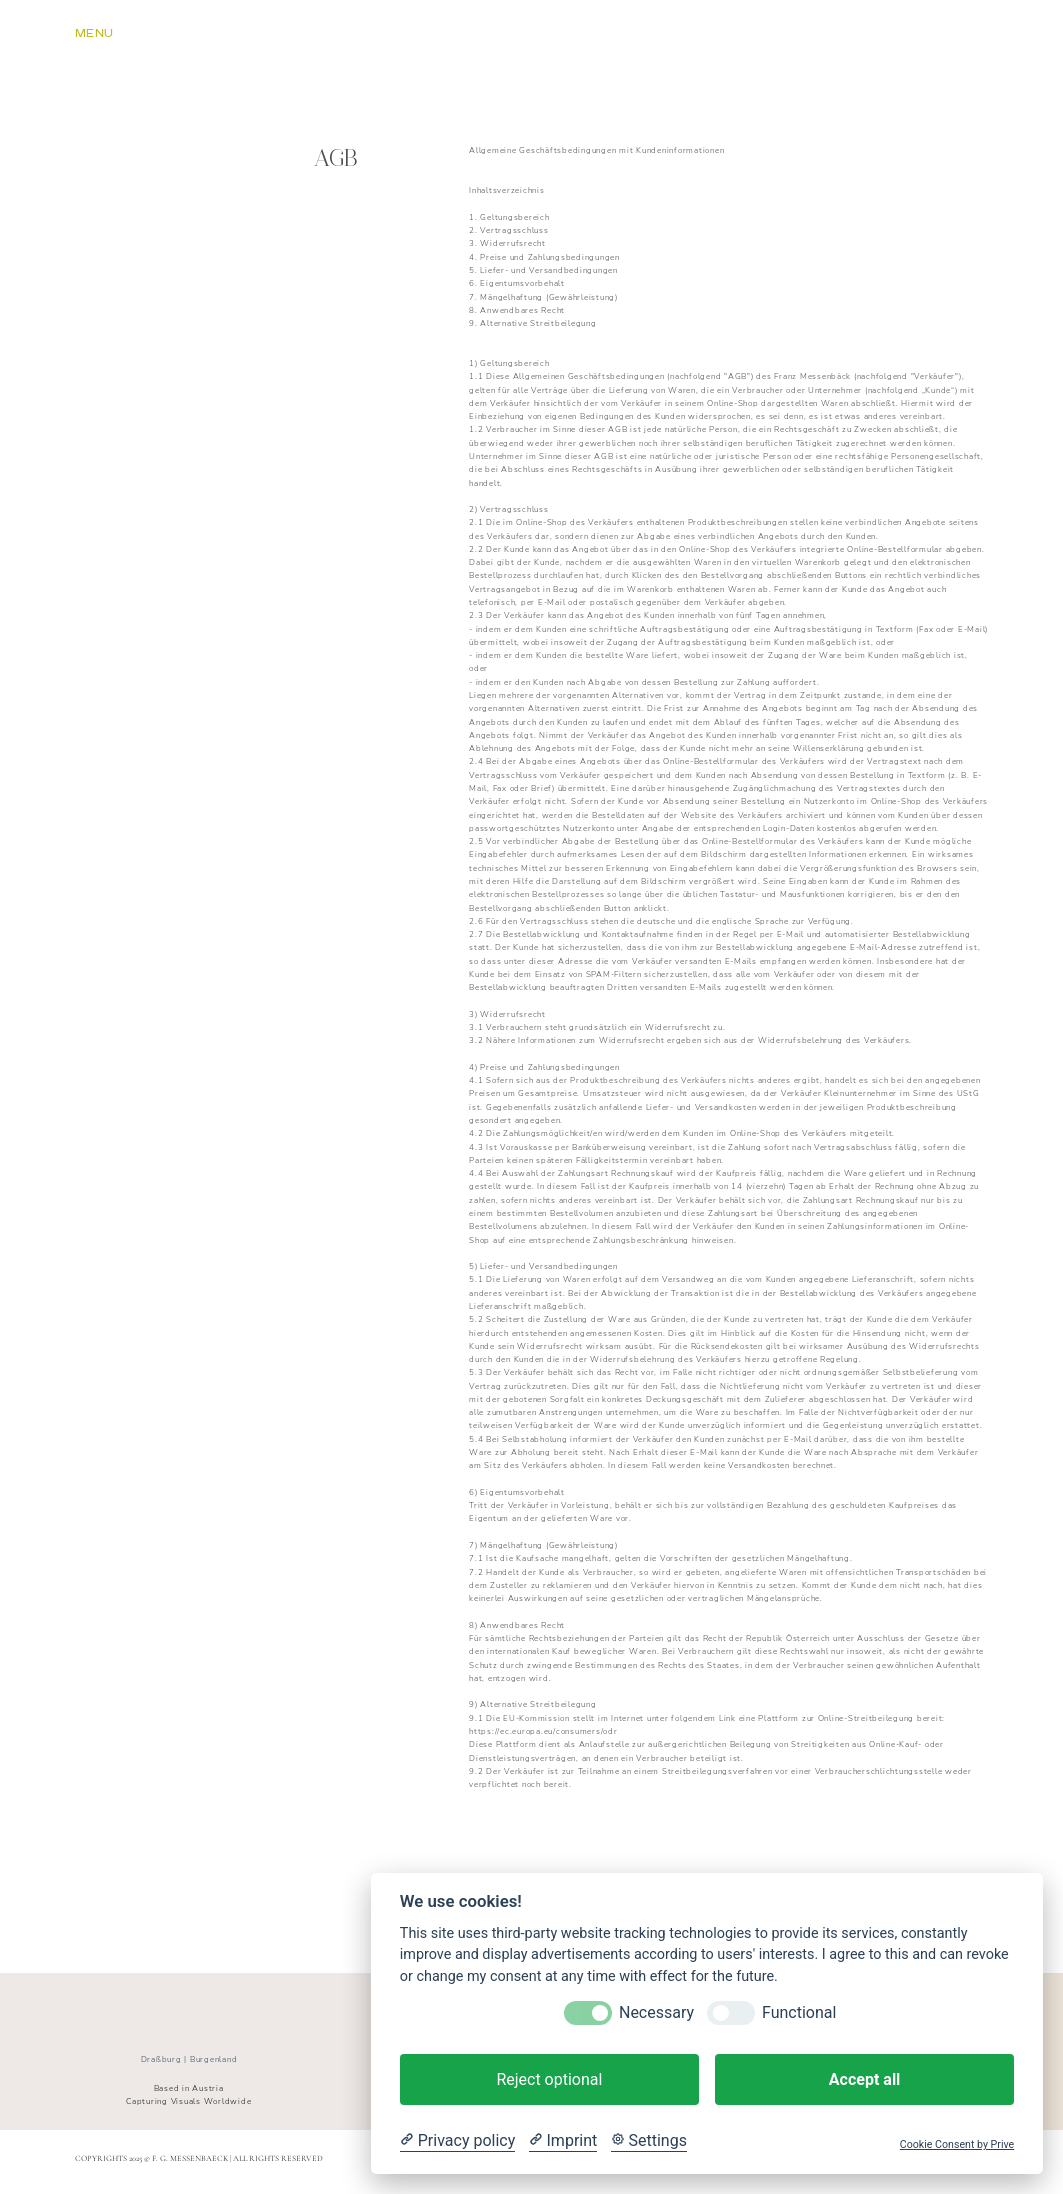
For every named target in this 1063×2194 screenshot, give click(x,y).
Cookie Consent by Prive (957, 2145)
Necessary (656, 2012)
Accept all (864, 2079)
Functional (799, 2012)
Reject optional (549, 2079)
